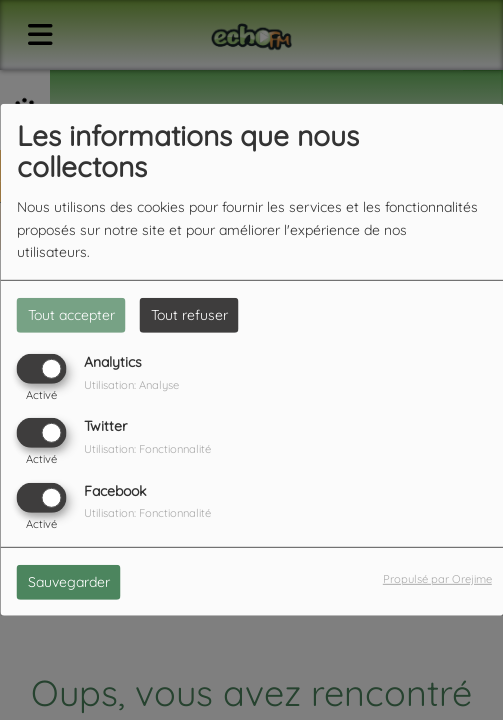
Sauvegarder (69, 581)
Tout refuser (189, 315)
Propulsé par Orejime (437, 578)
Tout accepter (71, 315)
